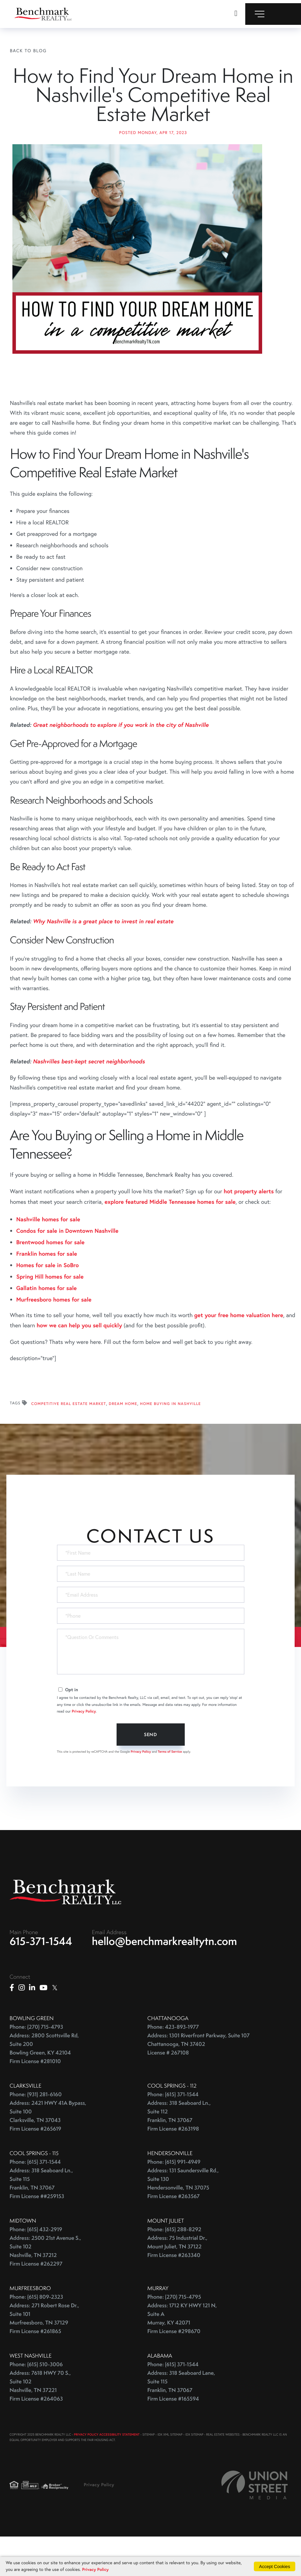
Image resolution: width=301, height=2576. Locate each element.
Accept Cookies (274, 2566)
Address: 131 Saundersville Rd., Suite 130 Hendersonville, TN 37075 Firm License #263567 (183, 2221)
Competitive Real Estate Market (68, 1440)
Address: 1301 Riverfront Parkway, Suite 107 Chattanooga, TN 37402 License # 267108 (198, 2082)
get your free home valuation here (238, 1351)
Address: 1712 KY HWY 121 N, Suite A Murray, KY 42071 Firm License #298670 (182, 2356)
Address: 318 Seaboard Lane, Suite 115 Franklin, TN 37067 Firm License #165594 (181, 2423)
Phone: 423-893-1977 (173, 2065)
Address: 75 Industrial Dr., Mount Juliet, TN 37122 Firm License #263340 (177, 2284)
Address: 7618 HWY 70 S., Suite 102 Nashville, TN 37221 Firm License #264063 (40, 2423)
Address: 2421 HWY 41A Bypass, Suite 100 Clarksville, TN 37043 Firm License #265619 (48, 2153)
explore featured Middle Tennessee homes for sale (169, 1238)
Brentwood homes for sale (50, 1278)
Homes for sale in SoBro (47, 1301)
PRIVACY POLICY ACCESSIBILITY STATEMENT (107, 2472)
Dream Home (123, 1440)
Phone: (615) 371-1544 (173, 2132)
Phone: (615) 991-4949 (174, 2199)
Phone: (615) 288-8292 (174, 2267)
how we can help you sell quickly (79, 1362)
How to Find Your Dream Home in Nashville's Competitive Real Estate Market (153, 113)
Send (150, 1771)
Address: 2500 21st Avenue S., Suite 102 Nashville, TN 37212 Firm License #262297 (45, 2288)
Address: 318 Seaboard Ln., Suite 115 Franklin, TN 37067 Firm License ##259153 (41, 2221)
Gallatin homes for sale (46, 1324)
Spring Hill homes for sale (49, 1313)
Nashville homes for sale (48, 1256)
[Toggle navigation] (273, 14)
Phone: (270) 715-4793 (36, 2065)
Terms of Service (170, 1788)
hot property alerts (249, 1228)
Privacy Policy (84, 1748)
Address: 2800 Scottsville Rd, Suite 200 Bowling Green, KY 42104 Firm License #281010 (44, 2086)
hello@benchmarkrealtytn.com (164, 1979)
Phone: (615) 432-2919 (36, 2267)
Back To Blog (28, 50)
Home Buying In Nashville (170, 1440)
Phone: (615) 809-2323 (36, 2334)
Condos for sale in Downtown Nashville (67, 1267)
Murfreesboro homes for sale (53, 1336)
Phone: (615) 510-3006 (36, 2402)
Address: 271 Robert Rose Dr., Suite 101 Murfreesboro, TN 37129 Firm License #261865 (44, 2356)
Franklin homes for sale (46, 1290)
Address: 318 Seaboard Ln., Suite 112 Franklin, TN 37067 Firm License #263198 (179, 2153)
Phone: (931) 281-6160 (36, 2132)
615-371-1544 (41, 1979)
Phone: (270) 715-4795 (174, 2334)
